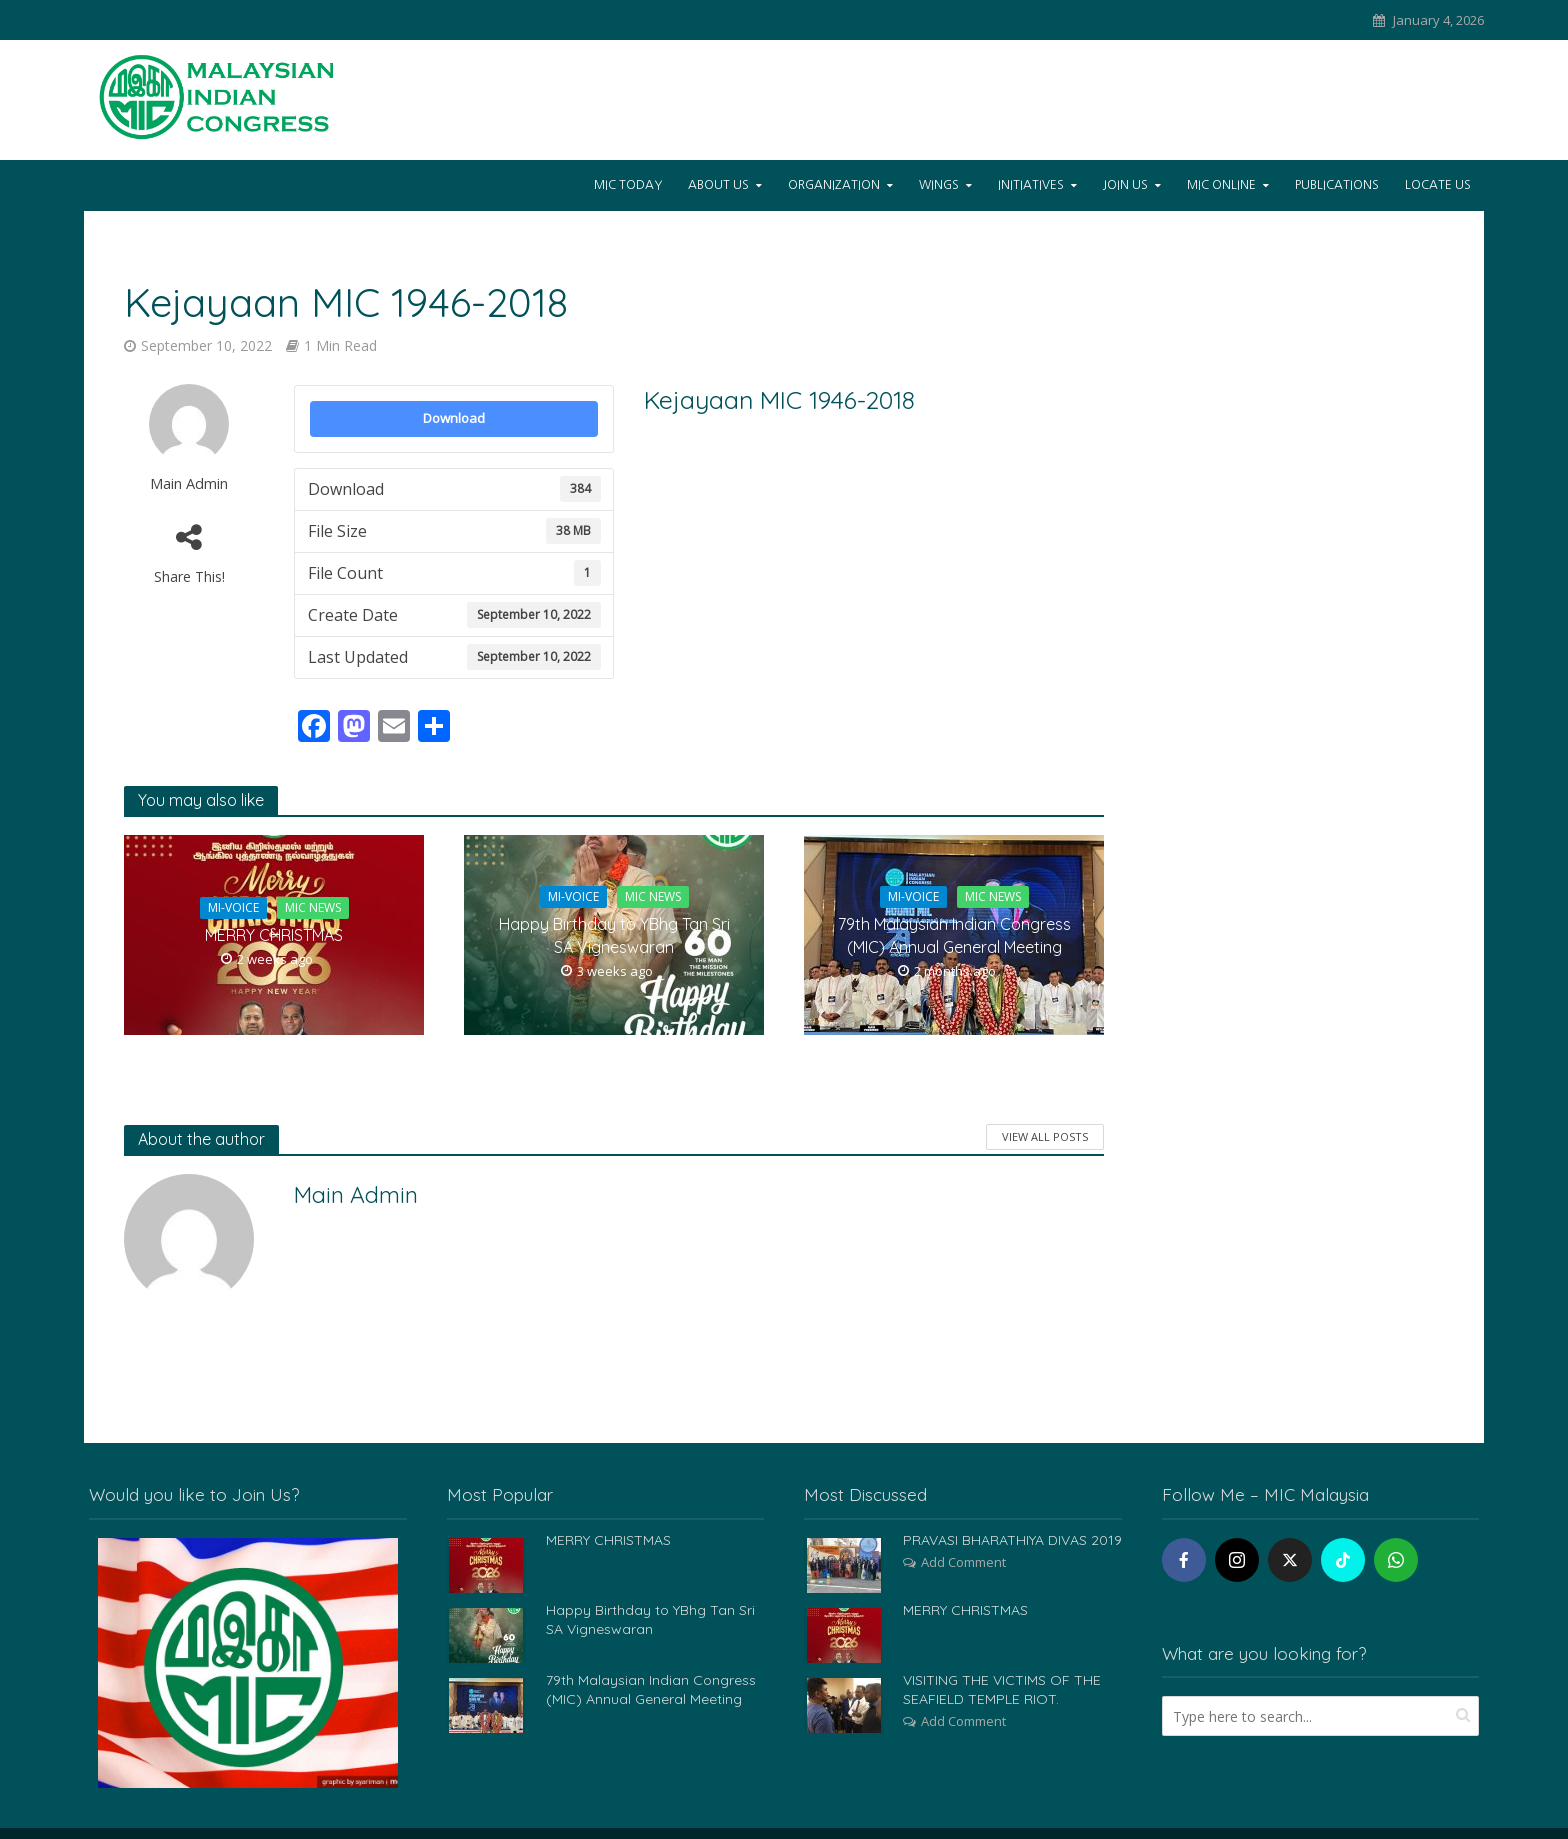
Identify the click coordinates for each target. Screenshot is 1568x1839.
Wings (939, 185)
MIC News (313, 907)
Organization (834, 185)
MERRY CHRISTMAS (274, 935)
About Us (718, 185)
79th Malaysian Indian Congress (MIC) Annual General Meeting (954, 935)
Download (454, 418)
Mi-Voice (233, 907)
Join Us (1125, 185)
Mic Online (1221, 185)
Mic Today (628, 185)
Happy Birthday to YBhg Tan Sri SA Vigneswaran (614, 935)
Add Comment (963, 1562)
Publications (1337, 185)
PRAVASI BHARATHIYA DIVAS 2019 (1012, 1540)
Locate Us (1438, 185)
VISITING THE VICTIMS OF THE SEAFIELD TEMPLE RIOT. (1002, 1689)
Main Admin (189, 483)
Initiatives (1031, 185)
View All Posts (1045, 1136)
